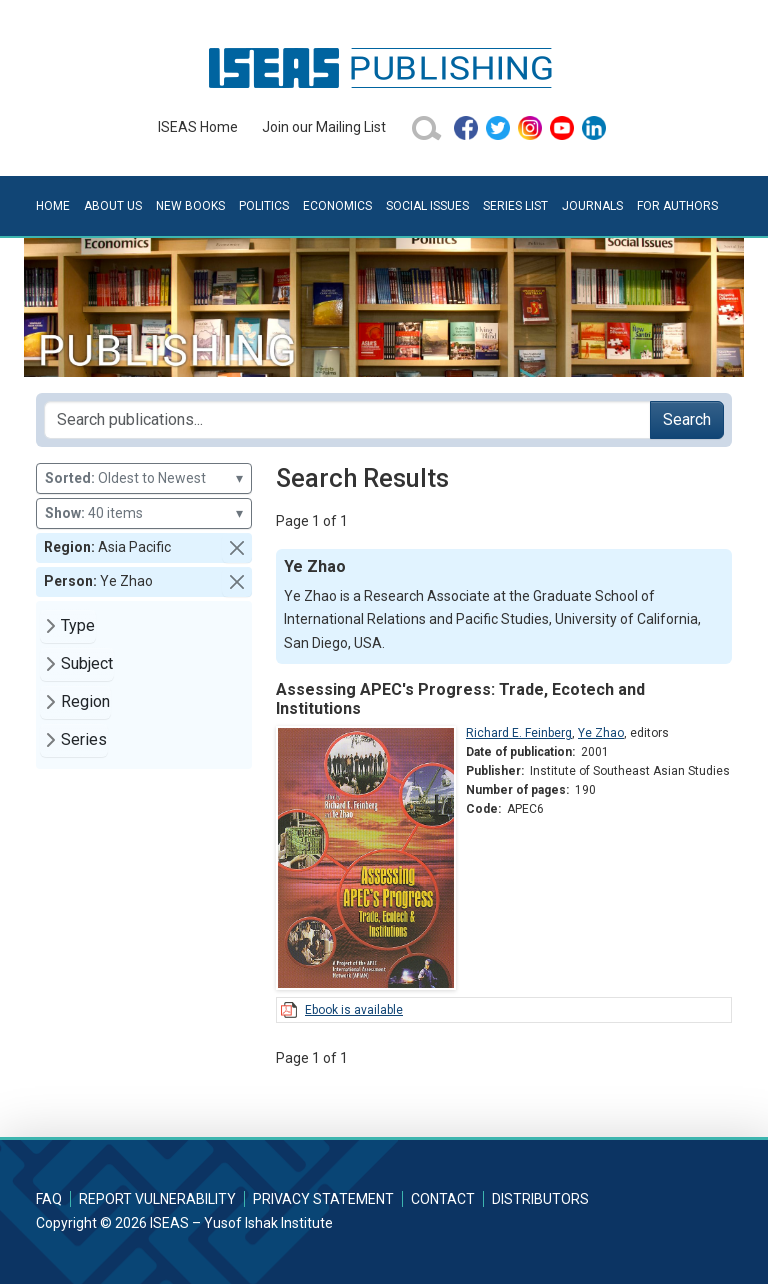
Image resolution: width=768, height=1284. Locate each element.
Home (53, 206)
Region (85, 701)
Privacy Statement (323, 1199)
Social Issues (427, 206)
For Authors (677, 206)
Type (78, 625)
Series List (515, 206)
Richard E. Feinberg (519, 733)
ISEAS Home (198, 127)
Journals (592, 206)
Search (687, 419)
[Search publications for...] (347, 420)
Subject (87, 663)
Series (84, 739)
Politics (264, 206)
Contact (443, 1199)
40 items (144, 513)
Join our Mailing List (324, 127)
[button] (237, 548)
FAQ (49, 1199)
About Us (113, 206)
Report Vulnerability (157, 1199)
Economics (337, 206)
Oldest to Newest (144, 478)
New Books (190, 206)
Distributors (540, 1199)
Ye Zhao (601, 733)
